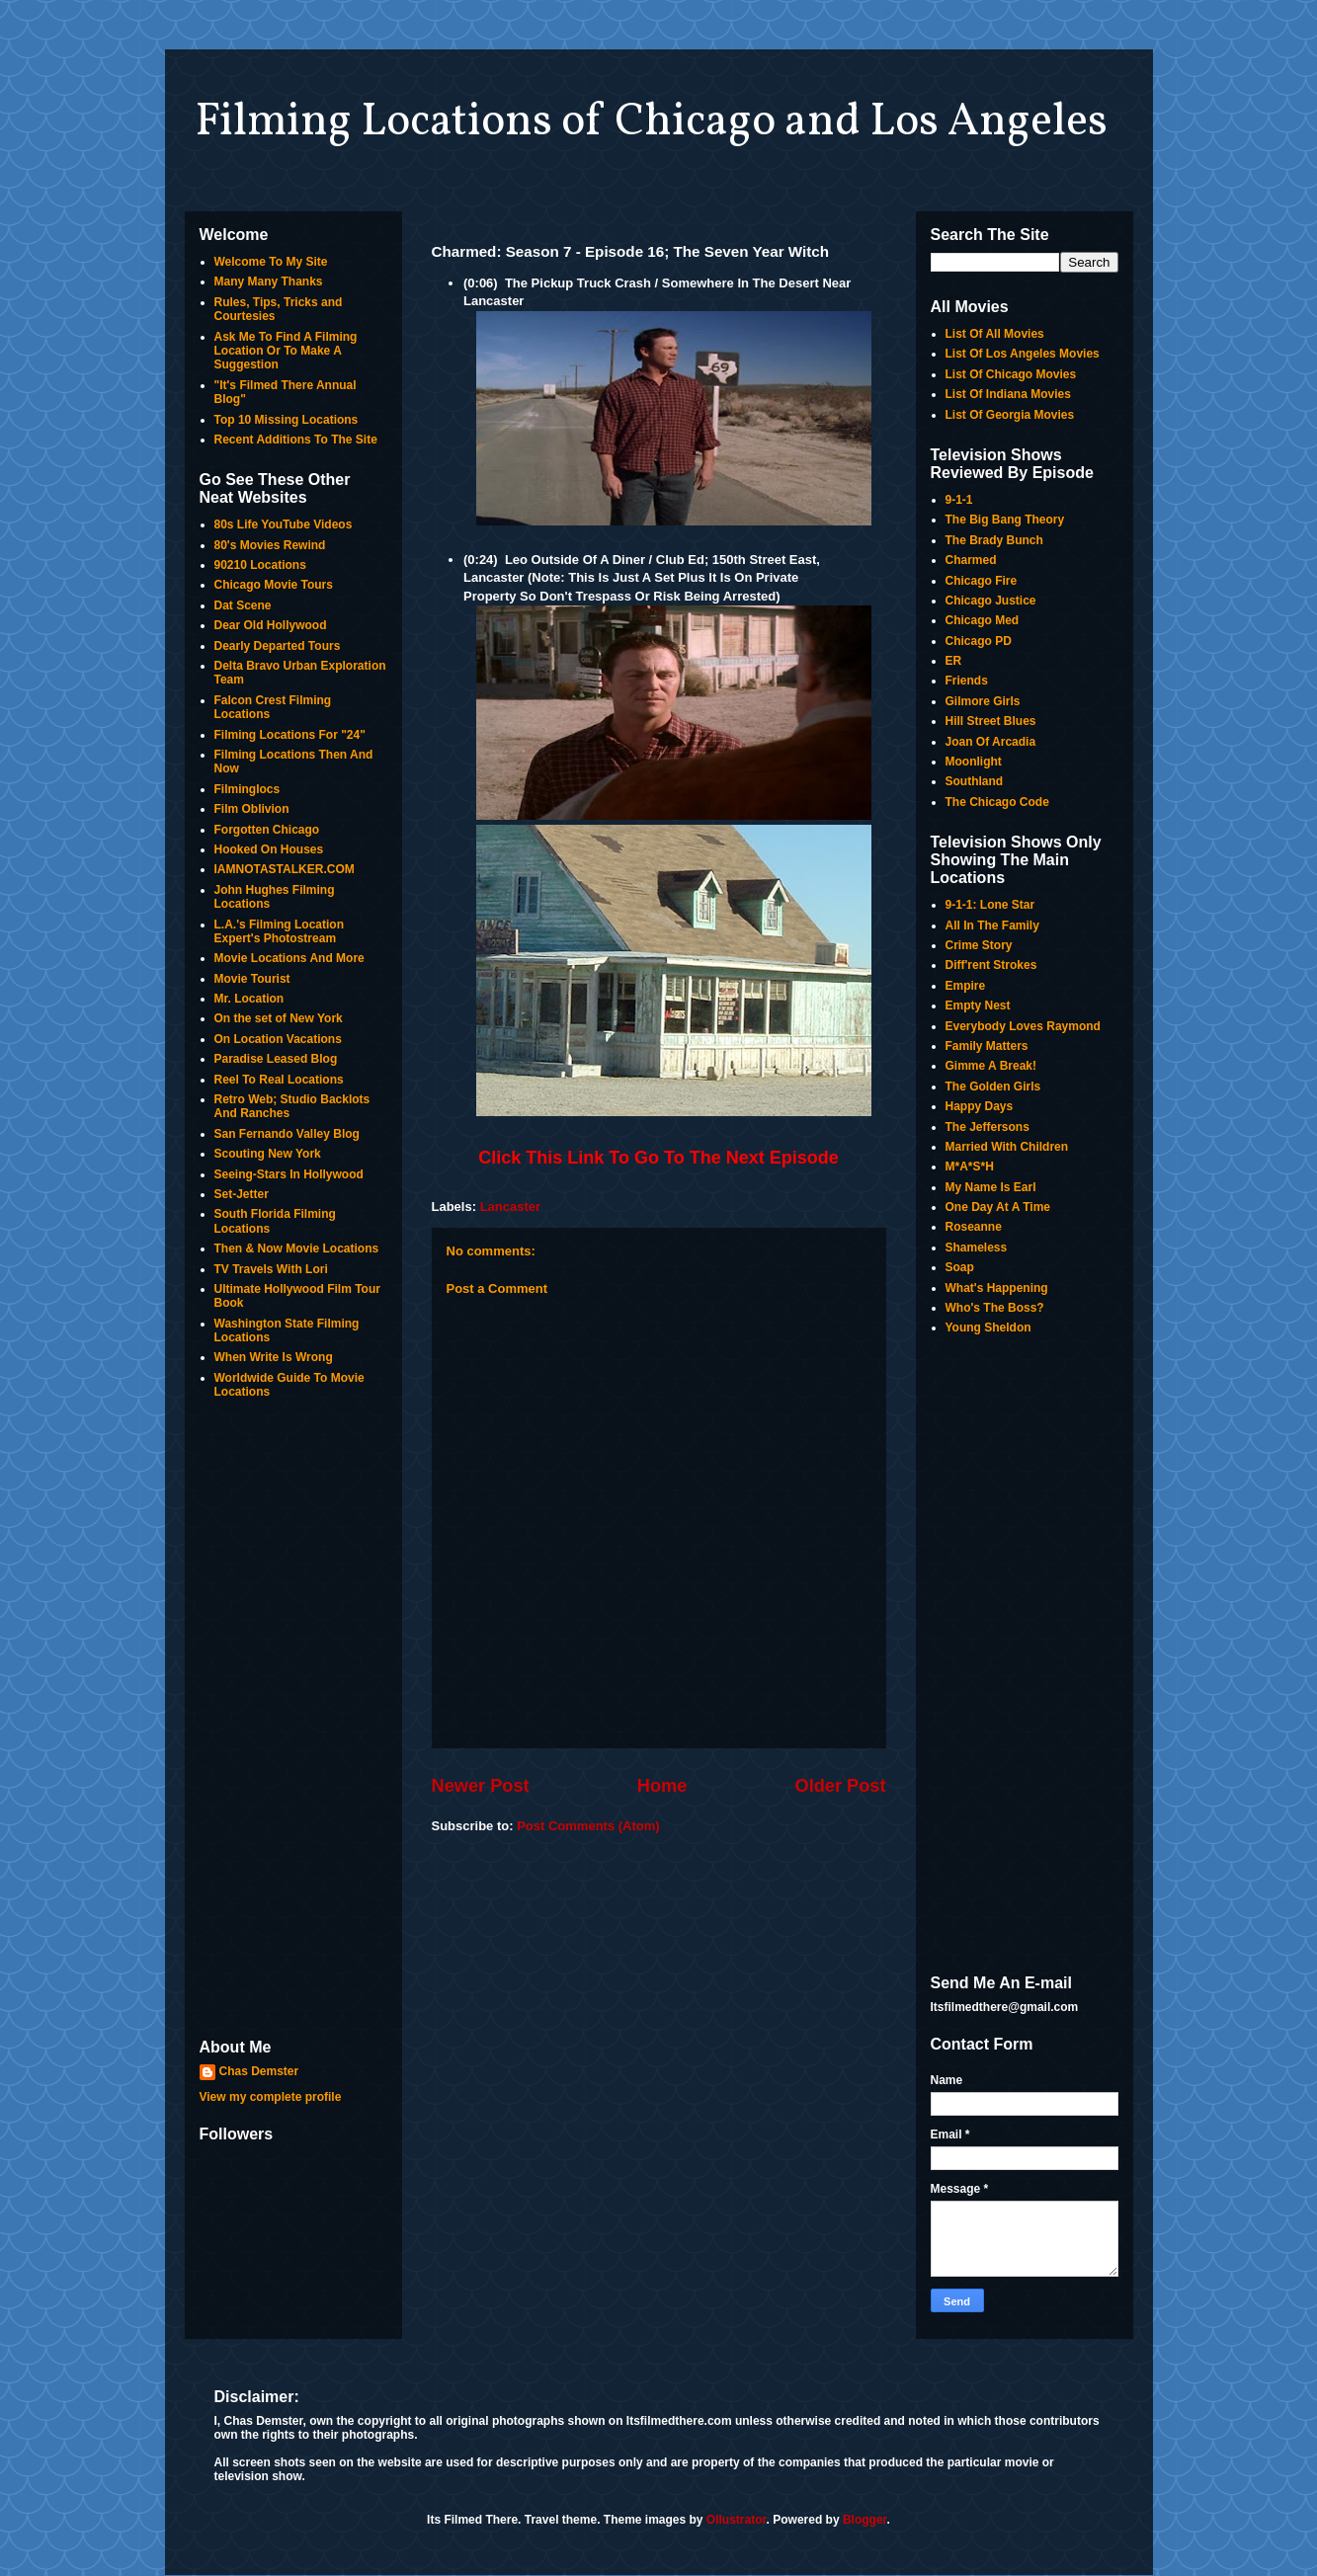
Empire (966, 986)
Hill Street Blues (991, 721)
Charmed (971, 560)
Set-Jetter (241, 1194)
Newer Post (481, 1786)
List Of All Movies (995, 334)
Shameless (977, 1247)
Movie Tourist (252, 979)
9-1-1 (959, 500)
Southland (975, 781)
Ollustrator (736, 2520)
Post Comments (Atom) (588, 1825)
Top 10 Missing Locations (286, 420)
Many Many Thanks (268, 281)
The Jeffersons (987, 1127)
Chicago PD (979, 641)
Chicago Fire (982, 581)
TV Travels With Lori (271, 1269)
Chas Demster (259, 2071)
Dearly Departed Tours (277, 646)
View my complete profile (271, 2097)
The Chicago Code (997, 802)
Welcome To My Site (271, 262)
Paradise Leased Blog (276, 1059)
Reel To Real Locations (279, 1080)
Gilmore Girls (983, 701)
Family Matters (987, 1046)
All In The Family (992, 925)
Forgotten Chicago (267, 830)
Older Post (840, 1786)
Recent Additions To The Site (295, 439)
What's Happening (997, 1288)
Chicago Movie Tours (273, 585)
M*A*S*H (970, 1166)
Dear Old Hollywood (270, 625)
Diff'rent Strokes (991, 965)
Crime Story (979, 945)
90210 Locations (260, 565)
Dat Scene (243, 605)
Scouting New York (267, 1154)
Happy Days (980, 1106)
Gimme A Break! (991, 1066)
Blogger (865, 2520)
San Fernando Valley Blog (287, 1134)
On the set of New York (278, 1018)
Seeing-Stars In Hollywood (289, 1174)
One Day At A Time (998, 1207)
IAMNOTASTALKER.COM (284, 869)
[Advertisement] (293, 1720)
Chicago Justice (991, 600)
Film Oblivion (251, 809)
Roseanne (974, 1227)
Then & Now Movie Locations (296, 1248)
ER (954, 661)
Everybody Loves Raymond (1023, 1026)
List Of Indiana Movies (1008, 394)
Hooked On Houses (269, 849)
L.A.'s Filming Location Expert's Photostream (279, 931)
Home (662, 1786)
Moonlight (974, 761)
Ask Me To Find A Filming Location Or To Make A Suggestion (286, 351)
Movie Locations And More (289, 958)
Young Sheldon (988, 1327)
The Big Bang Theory (1005, 519)
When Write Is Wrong (273, 1357)
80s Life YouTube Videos (283, 524)
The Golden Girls (993, 1086)
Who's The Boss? (995, 1308)
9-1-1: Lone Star (990, 905)
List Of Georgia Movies (1010, 415)
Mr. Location (249, 999)
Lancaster (510, 1206)
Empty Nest (978, 1005)
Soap (960, 1267)
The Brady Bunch (994, 540)
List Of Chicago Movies (1011, 374)
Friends (967, 680)
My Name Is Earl (991, 1187)
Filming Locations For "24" (290, 735)
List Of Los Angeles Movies (1023, 354)
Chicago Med (983, 620)
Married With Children (1007, 1147)
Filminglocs (247, 789)
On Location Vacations (278, 1039)
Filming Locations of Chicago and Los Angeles (651, 122)
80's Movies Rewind (270, 545)
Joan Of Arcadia (991, 742)
